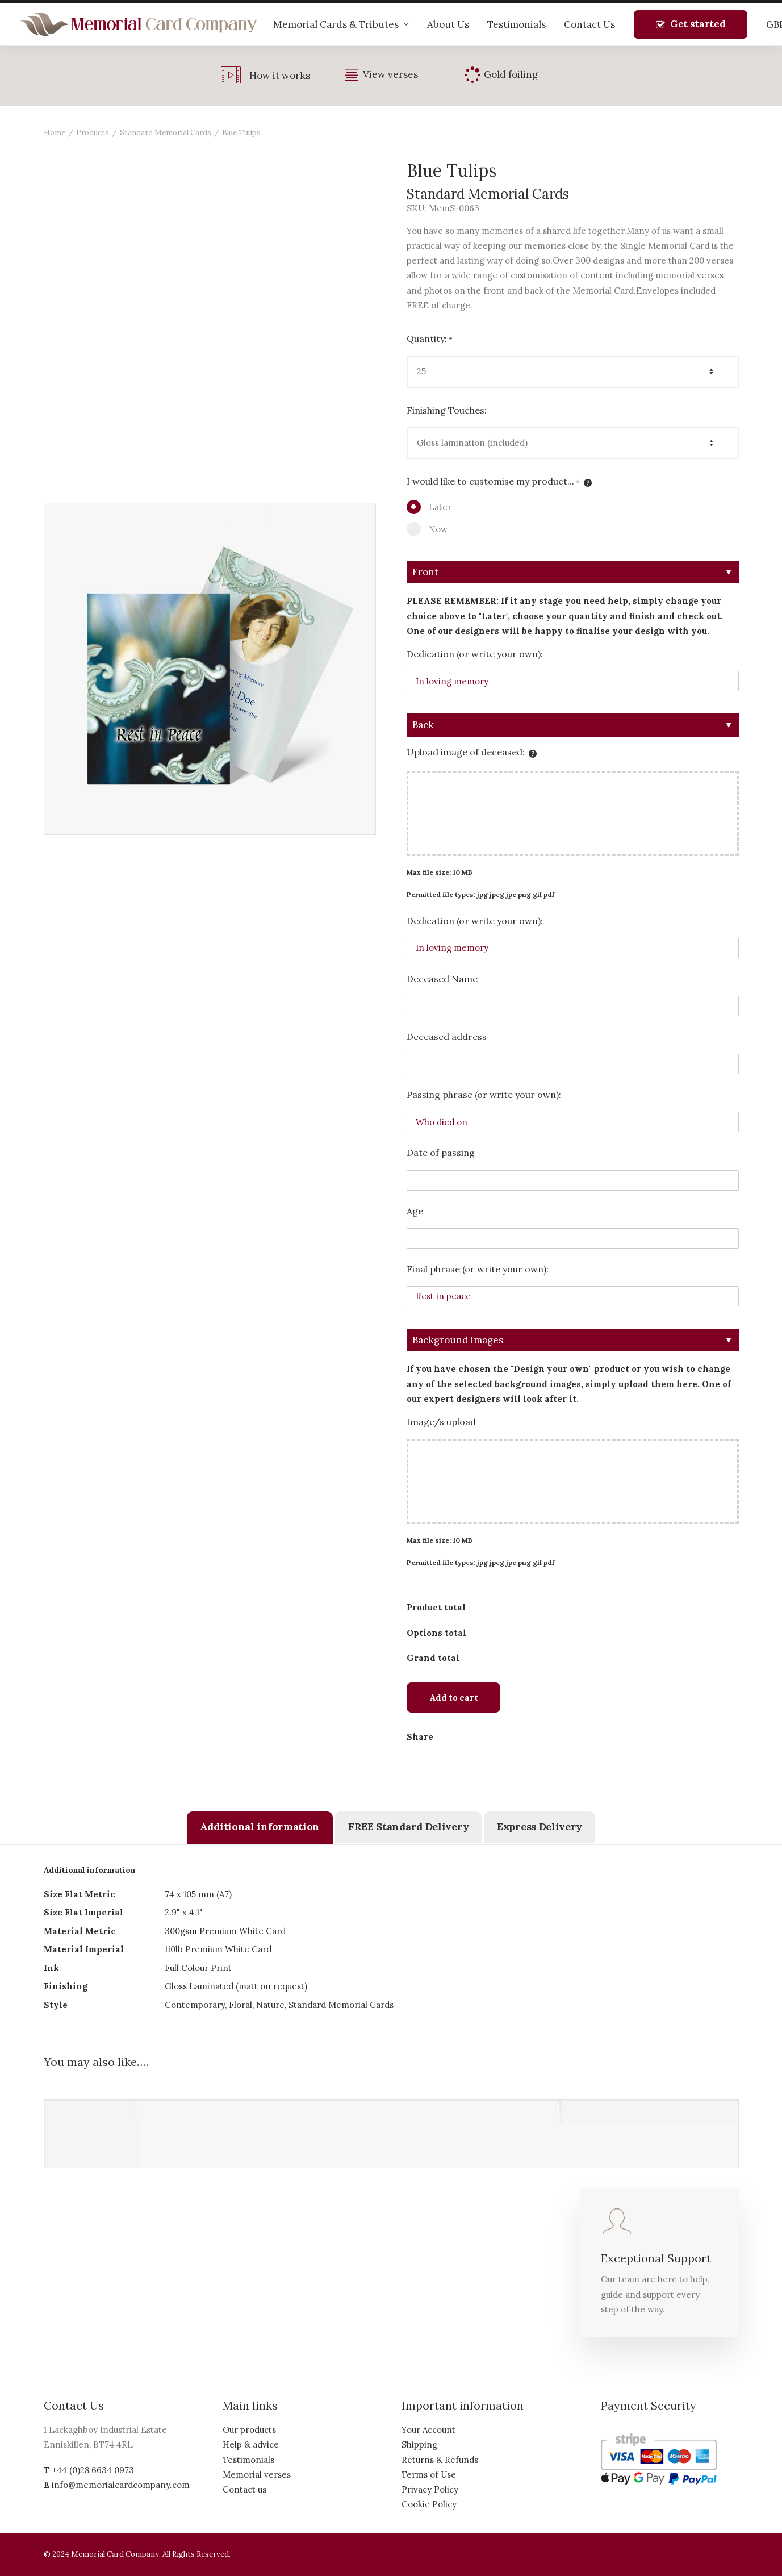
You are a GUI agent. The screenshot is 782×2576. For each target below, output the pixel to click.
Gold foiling (511, 74)
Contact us (244, 2489)
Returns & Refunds (440, 2459)
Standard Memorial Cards (165, 132)
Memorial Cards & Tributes (341, 24)
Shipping (419, 2444)
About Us (448, 24)
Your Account (428, 2429)
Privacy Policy (430, 2489)
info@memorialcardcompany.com (121, 2484)
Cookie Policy (429, 2504)
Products (92, 132)
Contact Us (589, 24)
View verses (390, 74)
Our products (249, 2429)
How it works (279, 75)
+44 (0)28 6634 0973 (93, 2470)
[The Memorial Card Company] (139, 24)
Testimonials (516, 24)
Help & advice (251, 2444)
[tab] (260, 1827)
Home (54, 132)
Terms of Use (429, 2474)
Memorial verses (257, 2474)
